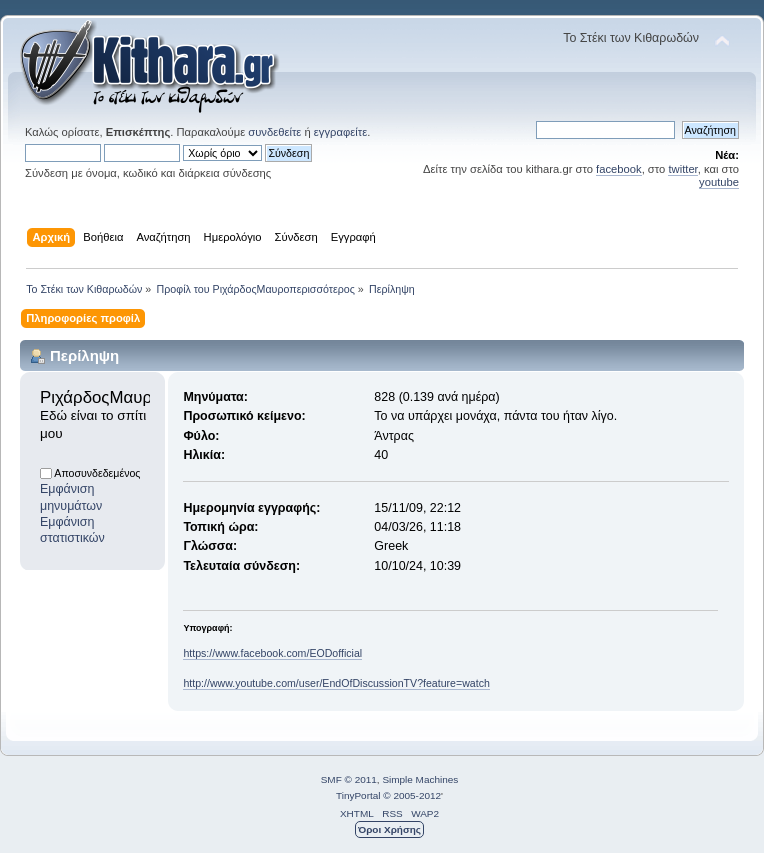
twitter (682, 169)
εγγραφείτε (340, 132)
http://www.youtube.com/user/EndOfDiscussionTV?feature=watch (336, 683)
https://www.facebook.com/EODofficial (272, 653)
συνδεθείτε (274, 132)
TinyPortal (358, 795)
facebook (619, 169)
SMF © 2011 (349, 779)
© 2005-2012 (412, 795)
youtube (719, 182)
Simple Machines (420, 779)
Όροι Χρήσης (389, 829)
